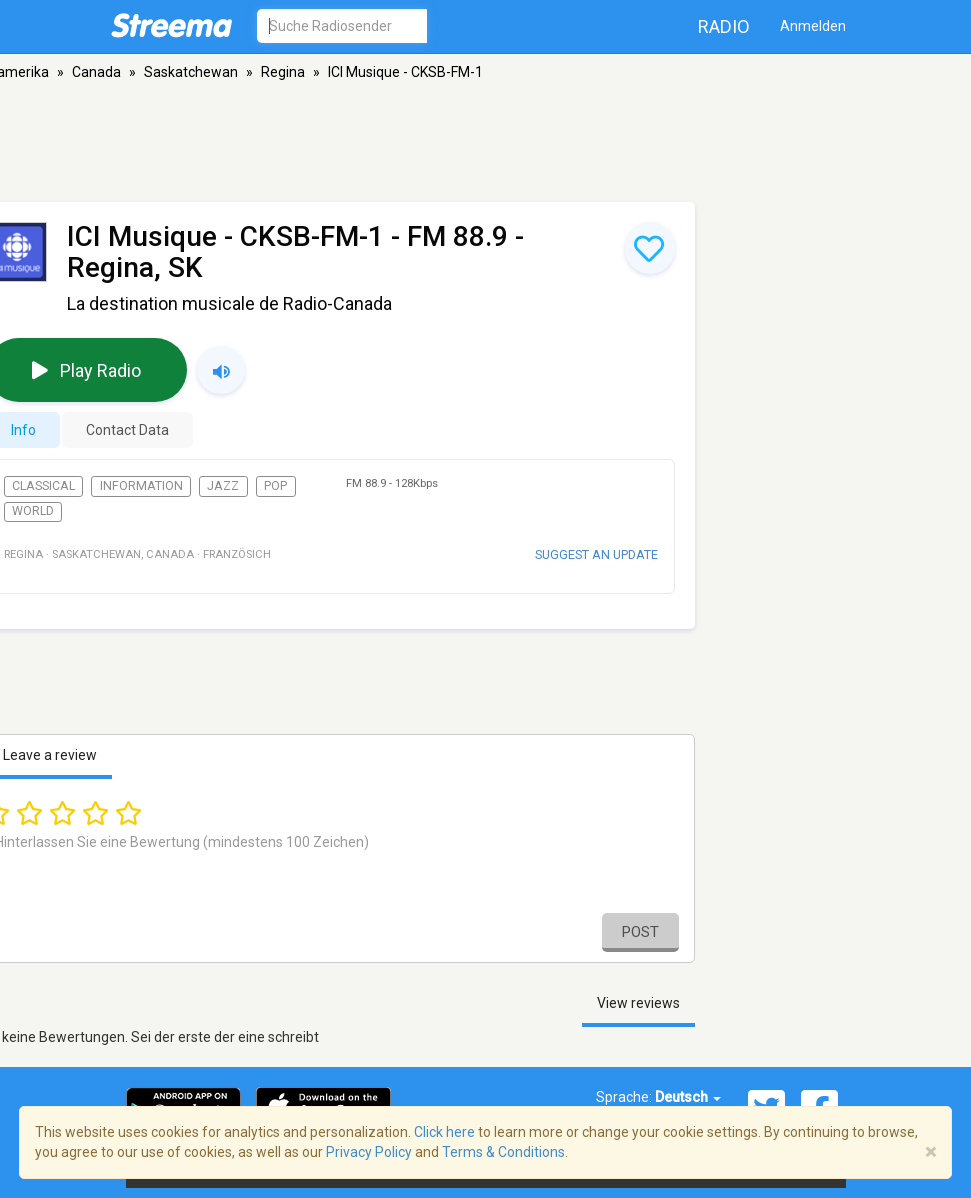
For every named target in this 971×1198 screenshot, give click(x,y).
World (33, 511)
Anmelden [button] (813, 26)
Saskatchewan (191, 72)
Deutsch (688, 1097)
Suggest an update (596, 554)
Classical (43, 486)
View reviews (638, 1003)
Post (640, 932)
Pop (275, 486)
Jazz (223, 486)
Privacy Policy (369, 1152)
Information (141, 486)
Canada (96, 72)
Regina (283, 72)
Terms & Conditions (503, 1152)
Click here (444, 1132)
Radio (724, 26)
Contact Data (127, 430)
